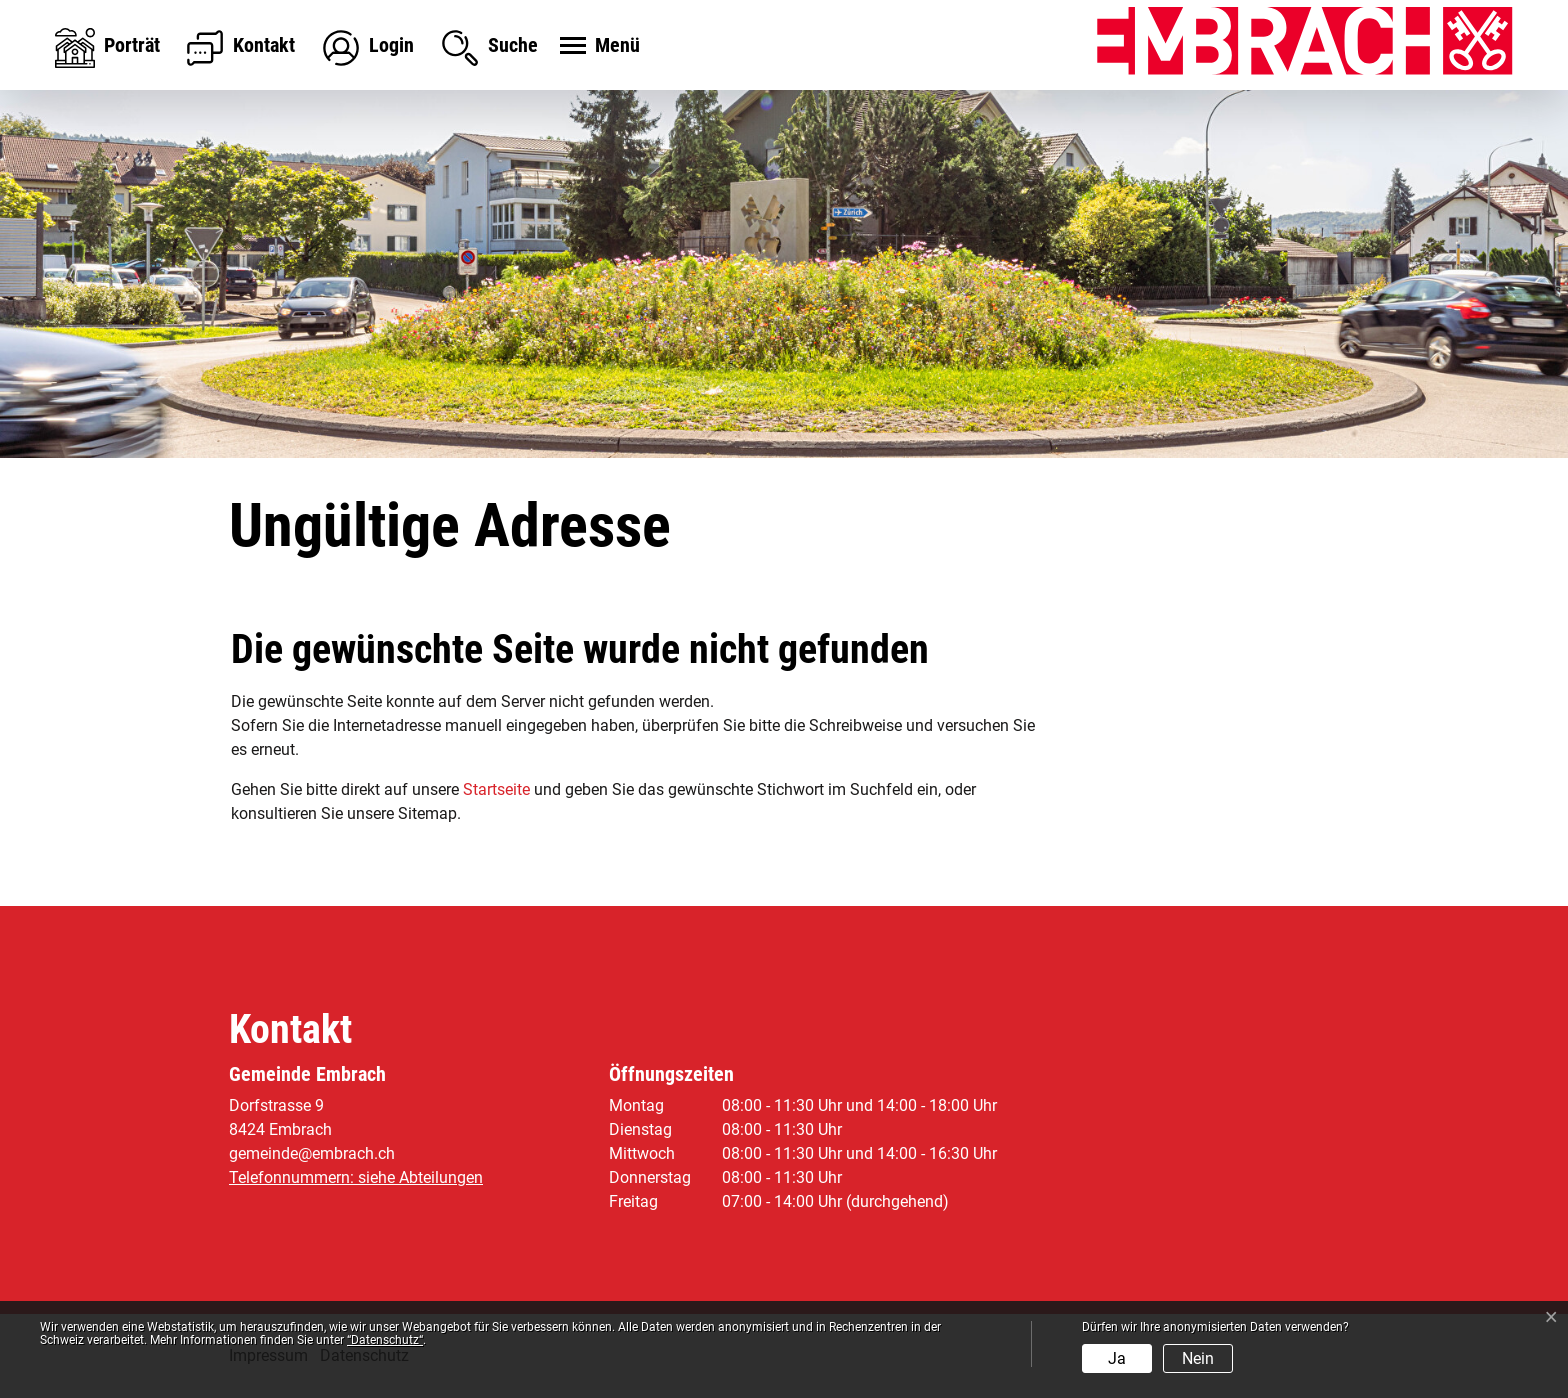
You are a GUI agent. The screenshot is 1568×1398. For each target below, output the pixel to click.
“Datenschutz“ (385, 1340)
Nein (1198, 1358)
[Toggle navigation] (597, 47)
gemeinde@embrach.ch (312, 1153)
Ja (1117, 1358)
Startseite (496, 789)
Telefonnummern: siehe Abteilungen (356, 1177)
